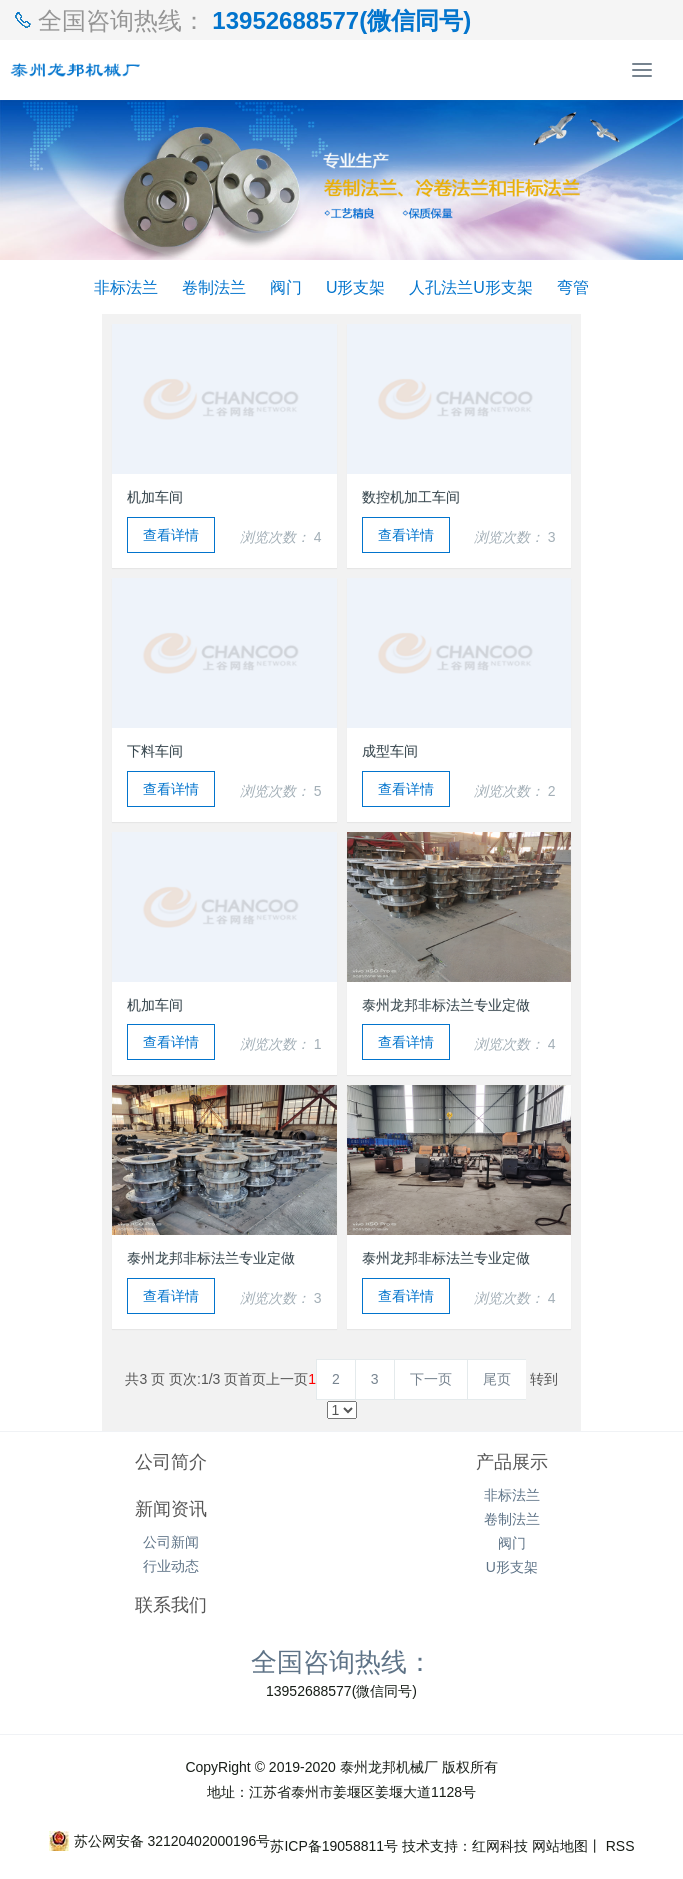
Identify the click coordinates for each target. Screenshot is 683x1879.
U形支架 (356, 287)
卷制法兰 (214, 287)
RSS (618, 1846)
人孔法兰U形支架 (471, 287)
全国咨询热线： (342, 1661)
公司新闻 (171, 1542)
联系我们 (171, 1605)
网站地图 (560, 1846)
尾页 (497, 1379)
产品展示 (512, 1462)
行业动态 (171, 1566)
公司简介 (171, 1462)
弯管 (573, 287)
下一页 (431, 1379)
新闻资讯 (171, 1509)
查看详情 (171, 535)
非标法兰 (126, 287)
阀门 (286, 287)
